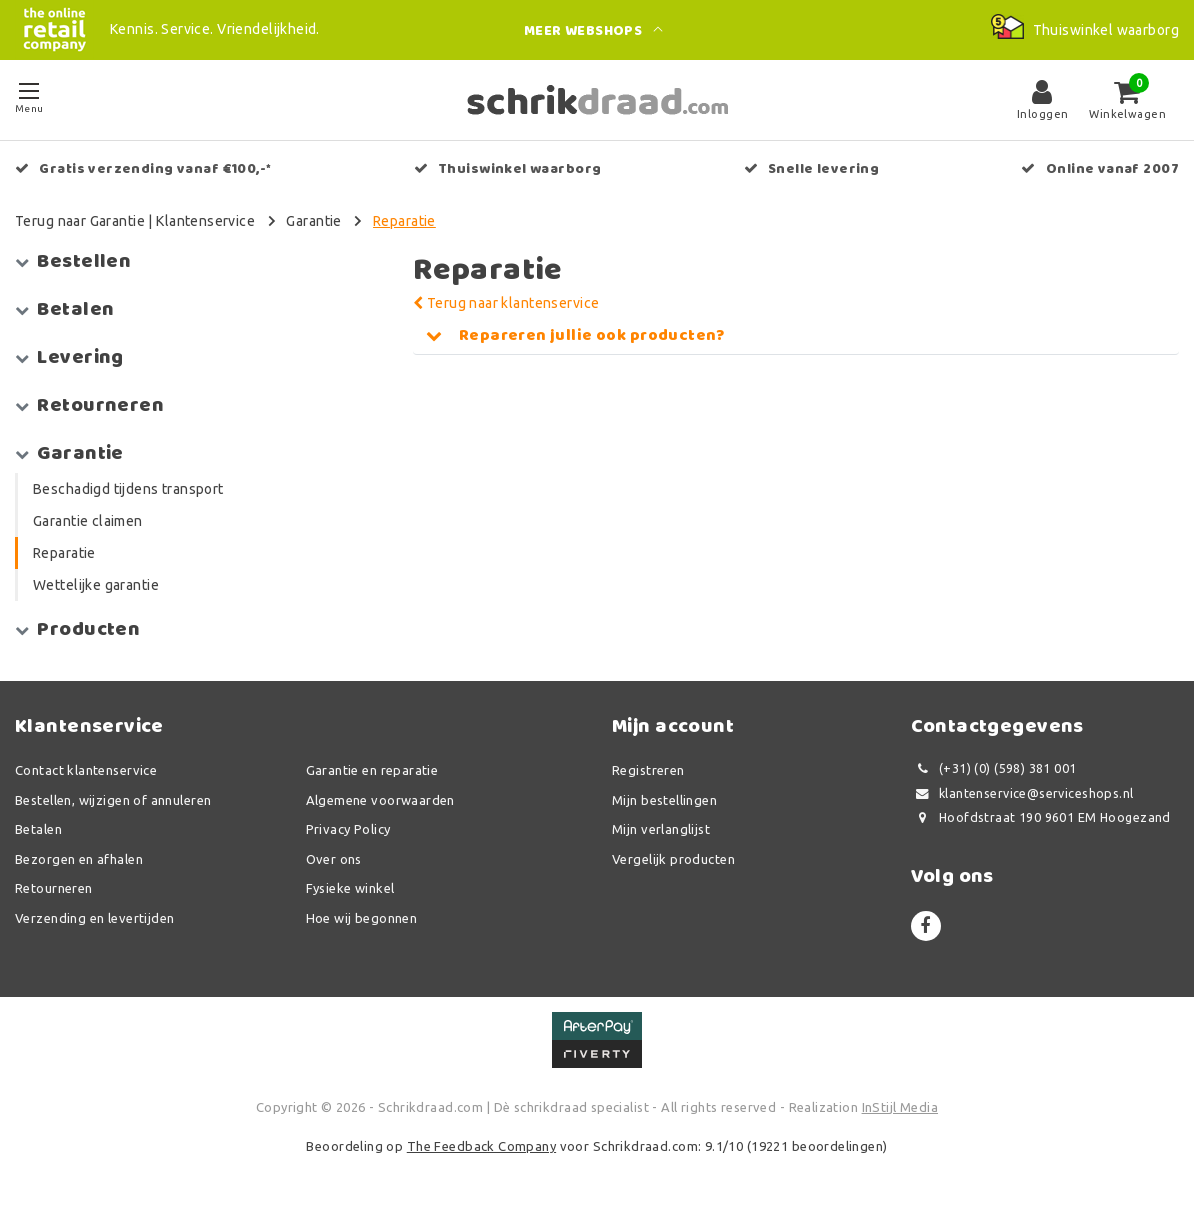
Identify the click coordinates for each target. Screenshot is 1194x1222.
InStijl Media (900, 1107)
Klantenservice (205, 221)
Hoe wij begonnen (362, 918)
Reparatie (404, 221)
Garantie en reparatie (372, 770)
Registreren (648, 770)
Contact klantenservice (86, 770)
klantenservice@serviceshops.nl (1022, 793)
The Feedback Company (481, 1146)
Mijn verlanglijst (661, 829)
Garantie (313, 221)
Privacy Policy (348, 829)
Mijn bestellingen (664, 800)
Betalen (38, 829)
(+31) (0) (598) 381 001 (994, 768)
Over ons (334, 859)
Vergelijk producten (673, 859)
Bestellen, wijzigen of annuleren (113, 800)
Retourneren (54, 888)
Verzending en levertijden (95, 918)
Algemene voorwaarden (380, 800)
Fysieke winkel (350, 888)
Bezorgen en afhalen (79, 859)
